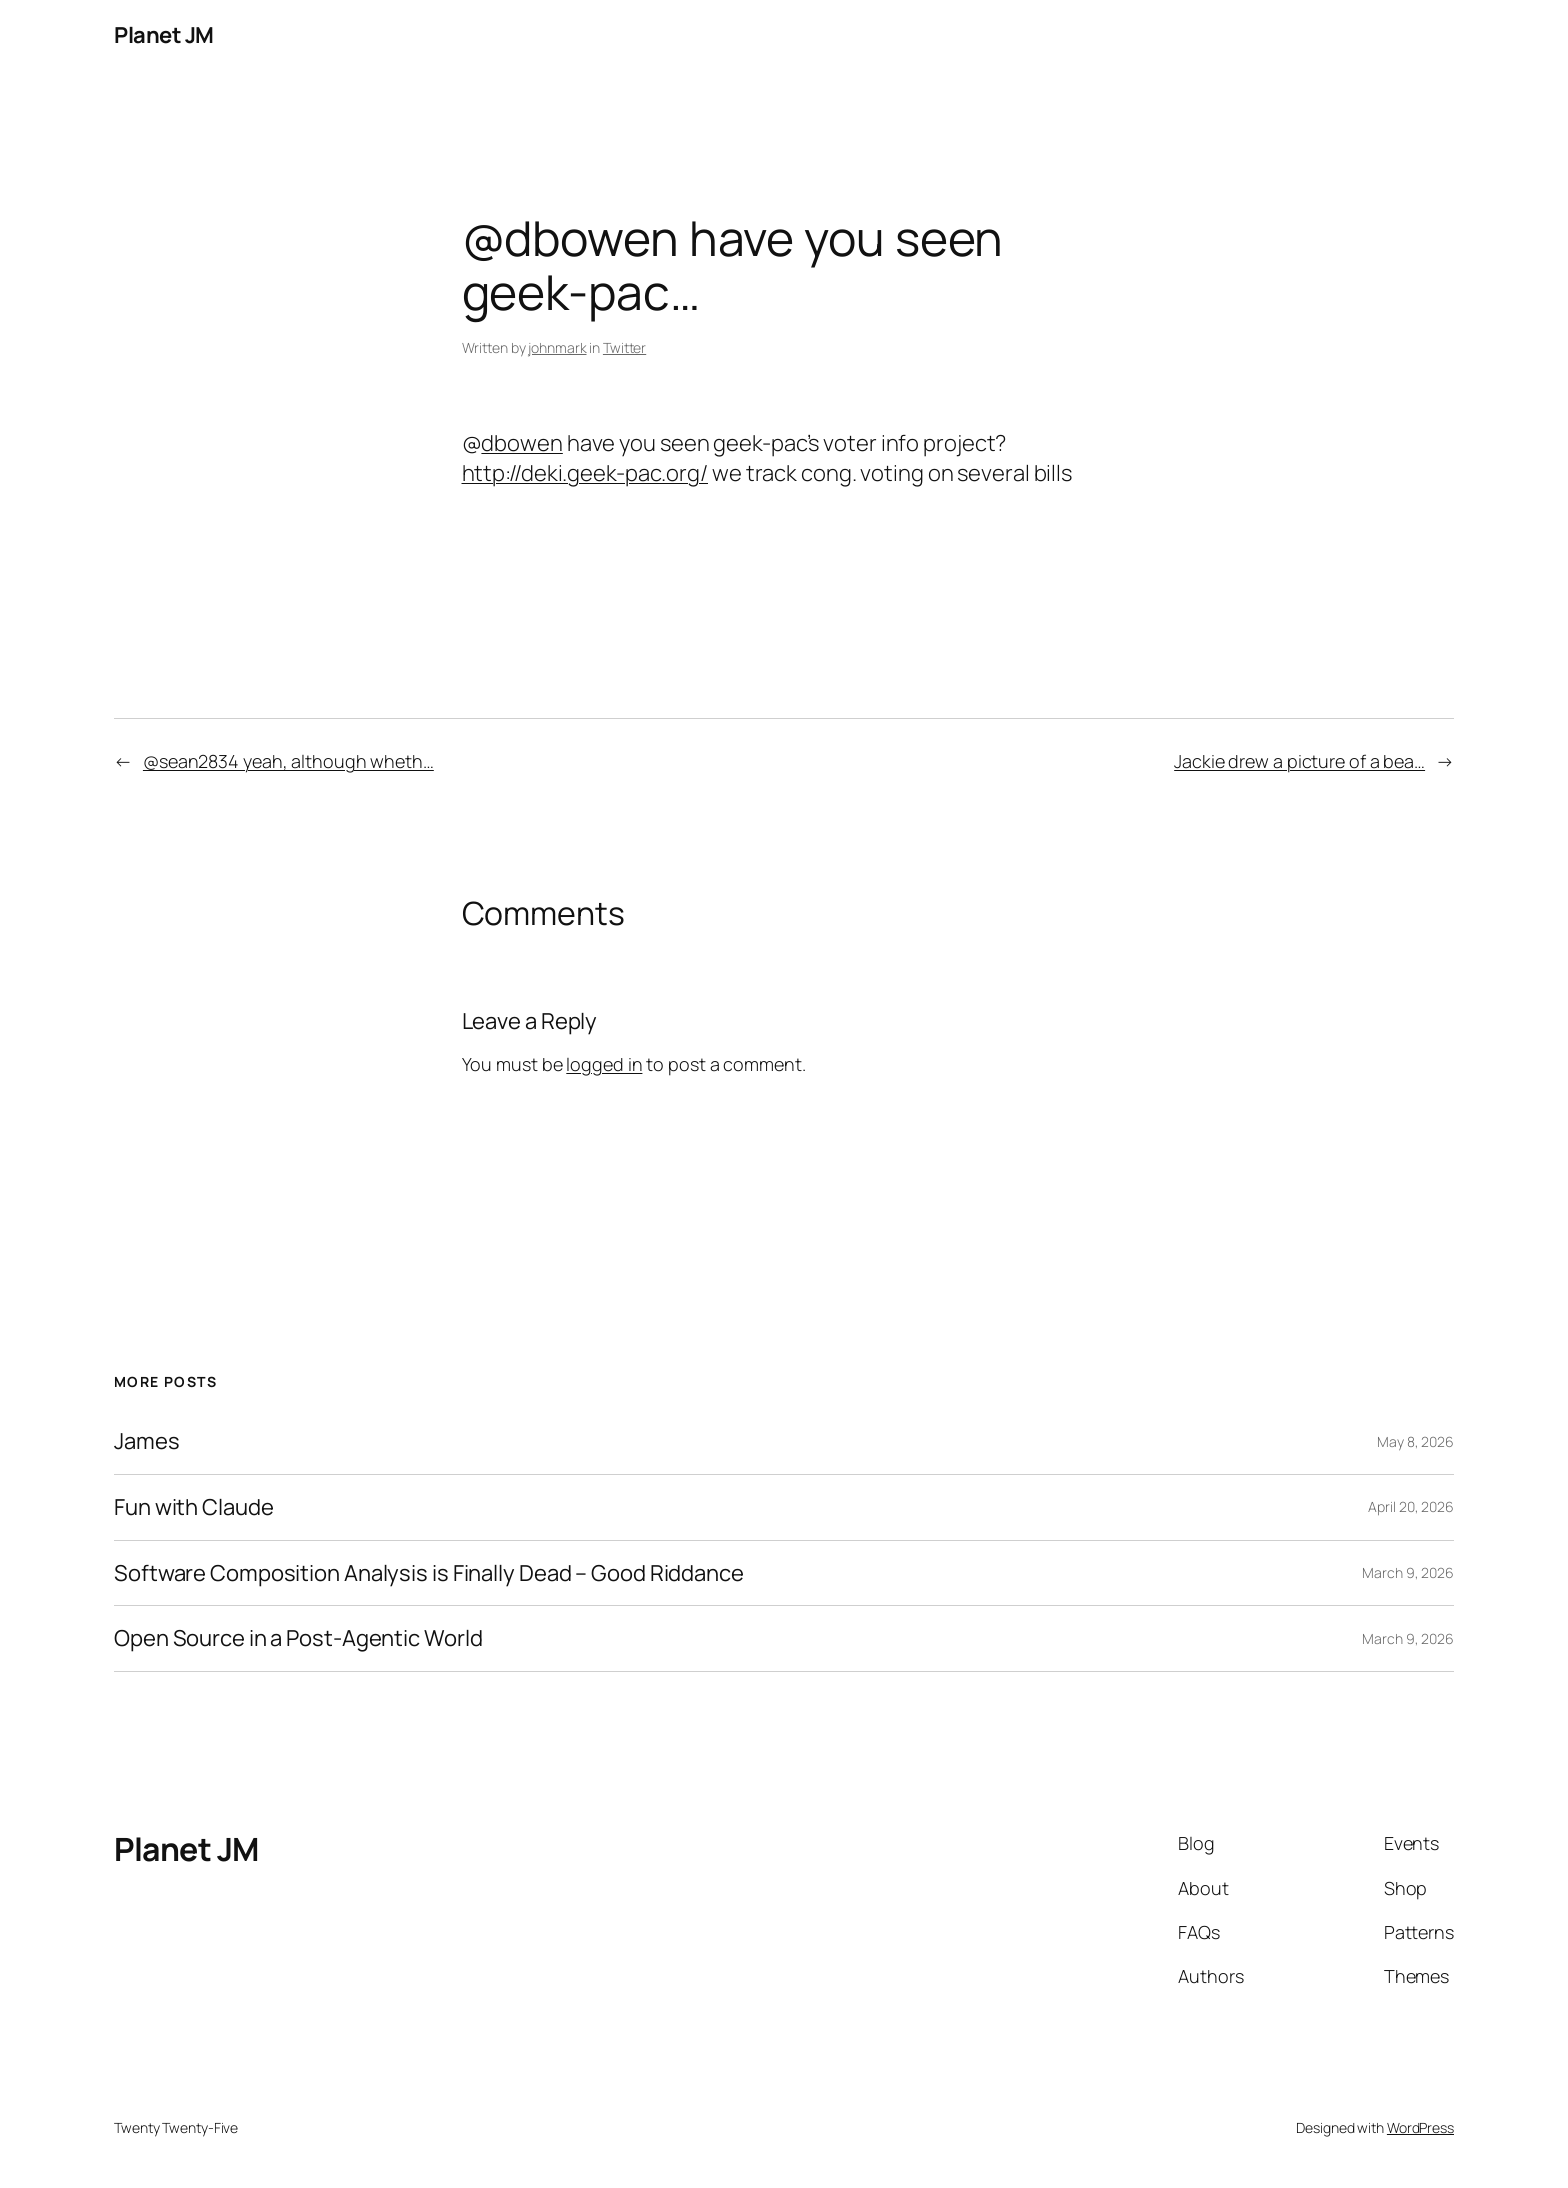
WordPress (1420, 2127)
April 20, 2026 (1411, 1506)
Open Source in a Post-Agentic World (298, 1638)
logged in (604, 1064)
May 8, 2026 (1415, 1441)
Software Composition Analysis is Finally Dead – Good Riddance (429, 1573)
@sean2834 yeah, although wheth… (288, 761)
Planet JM (164, 35)
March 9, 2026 (1408, 1572)
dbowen (521, 443)
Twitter (624, 347)
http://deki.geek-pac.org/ (585, 473)
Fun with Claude (194, 1507)
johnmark (557, 347)
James (147, 1441)
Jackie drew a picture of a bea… (1299, 761)
